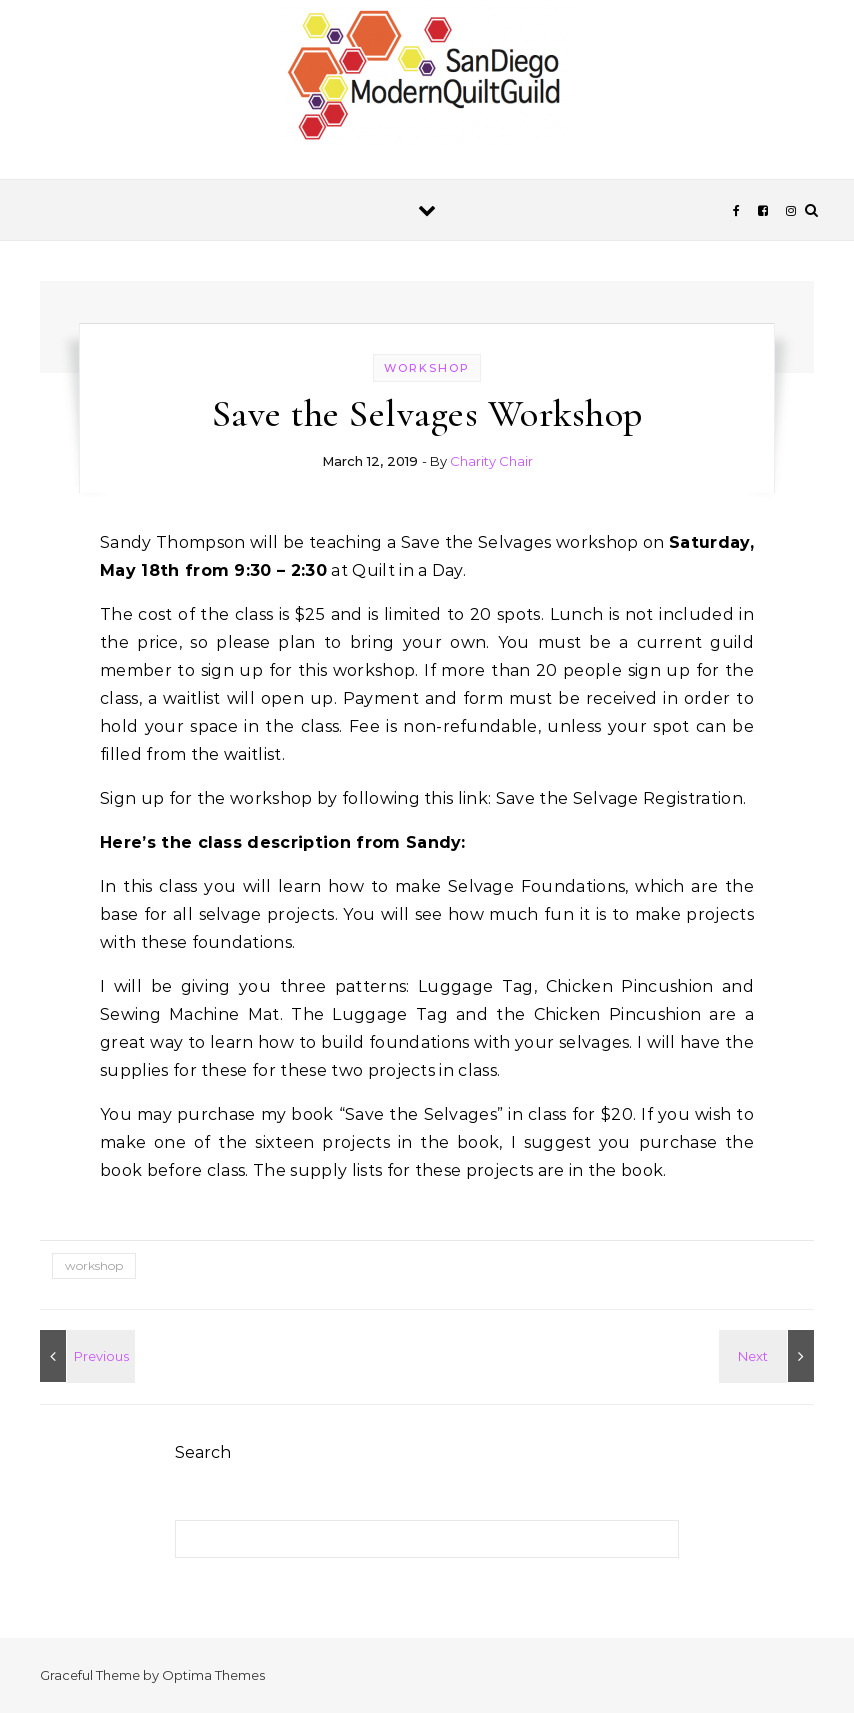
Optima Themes (213, 1675)
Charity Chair (491, 461)
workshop (427, 368)
